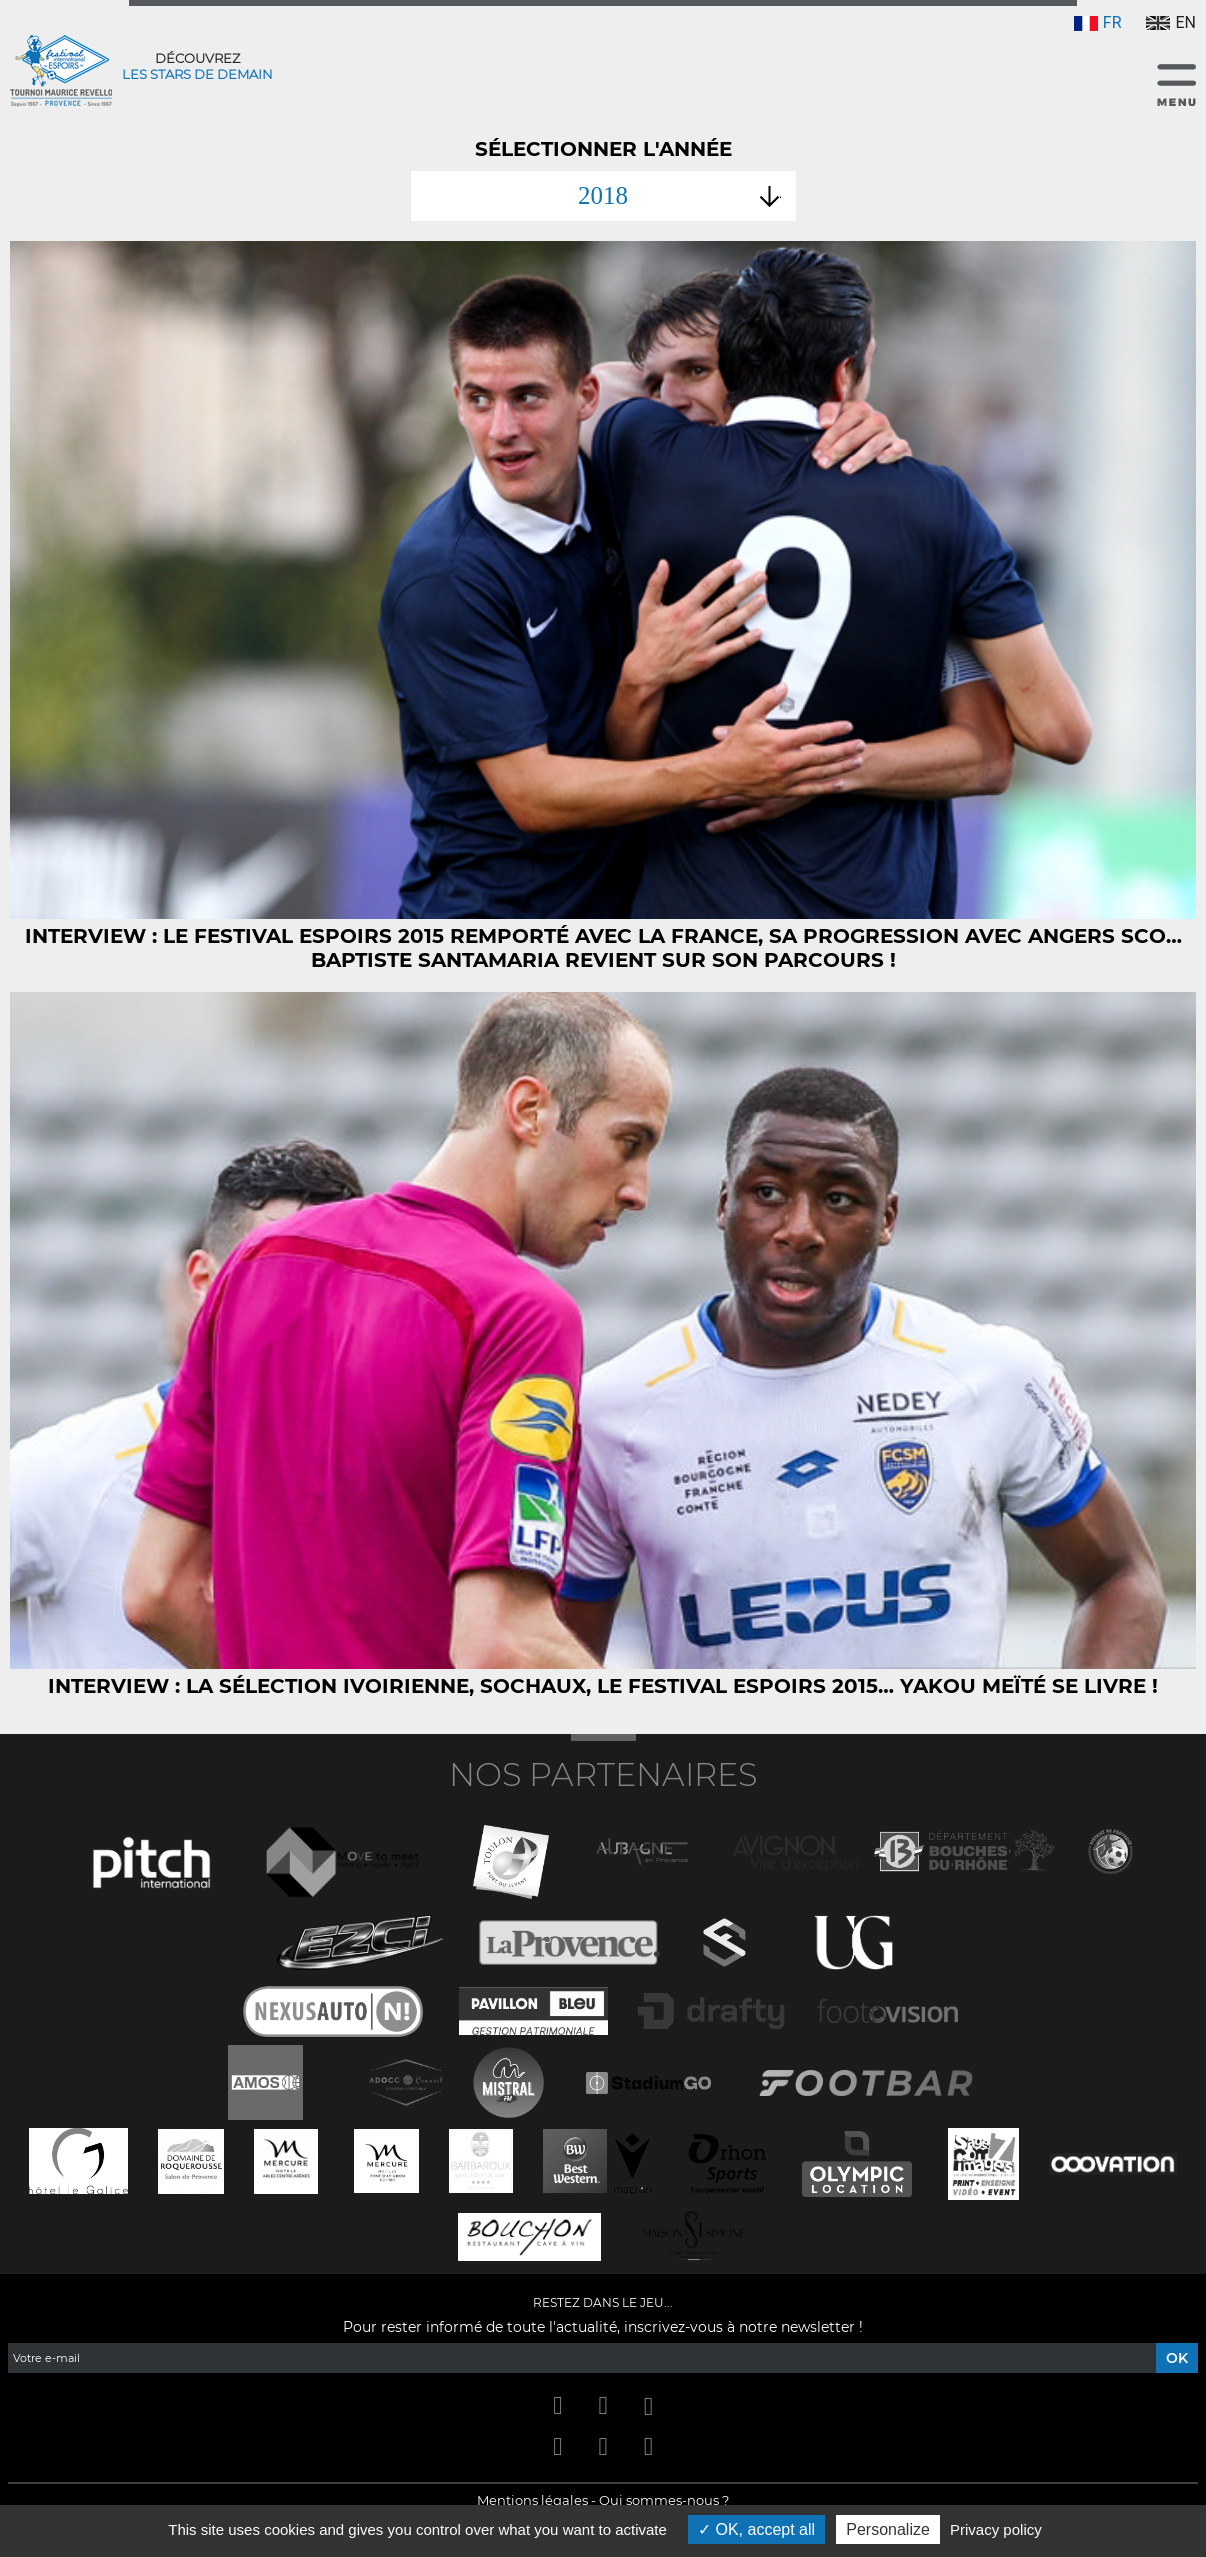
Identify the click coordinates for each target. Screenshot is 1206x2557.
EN (1171, 22)
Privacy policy (996, 2529)
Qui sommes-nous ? (664, 2500)
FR (1098, 22)
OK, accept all (756, 2529)
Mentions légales (532, 2500)
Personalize (888, 2529)
